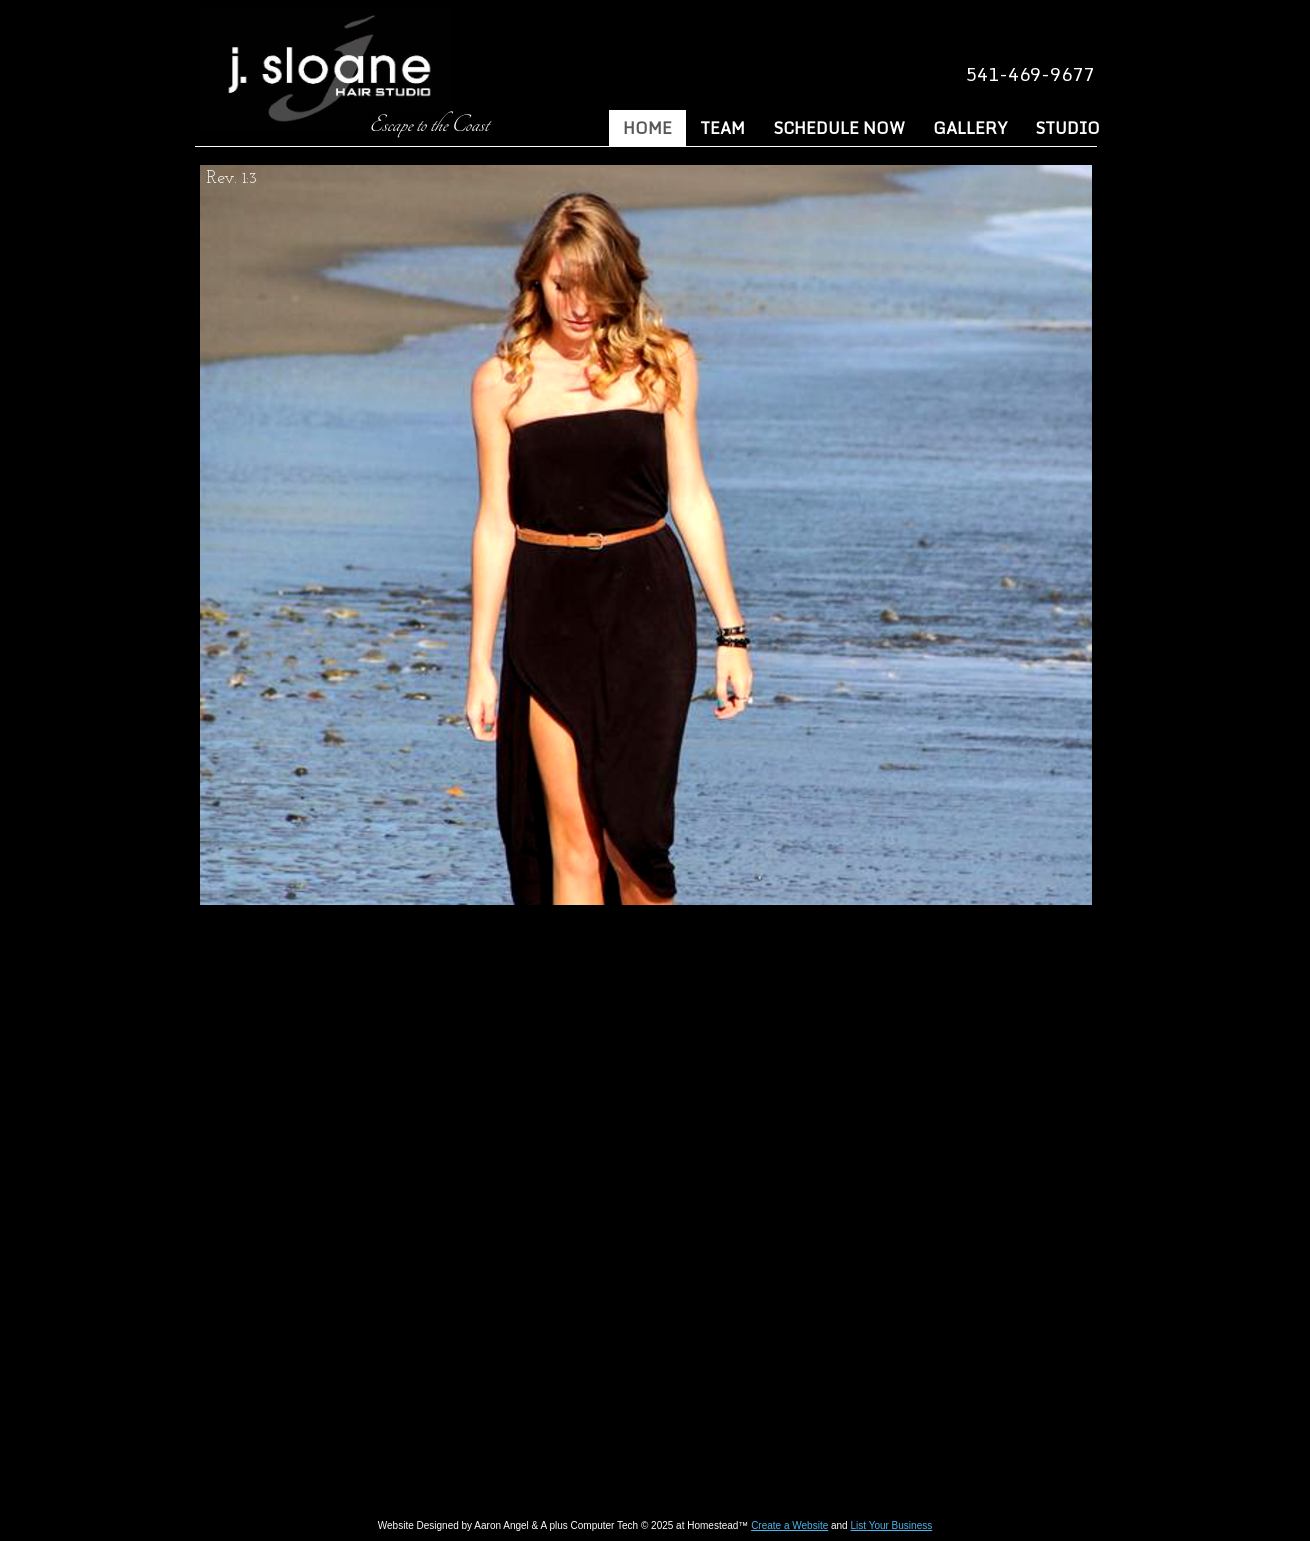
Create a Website (789, 1525)
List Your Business (891, 1525)
